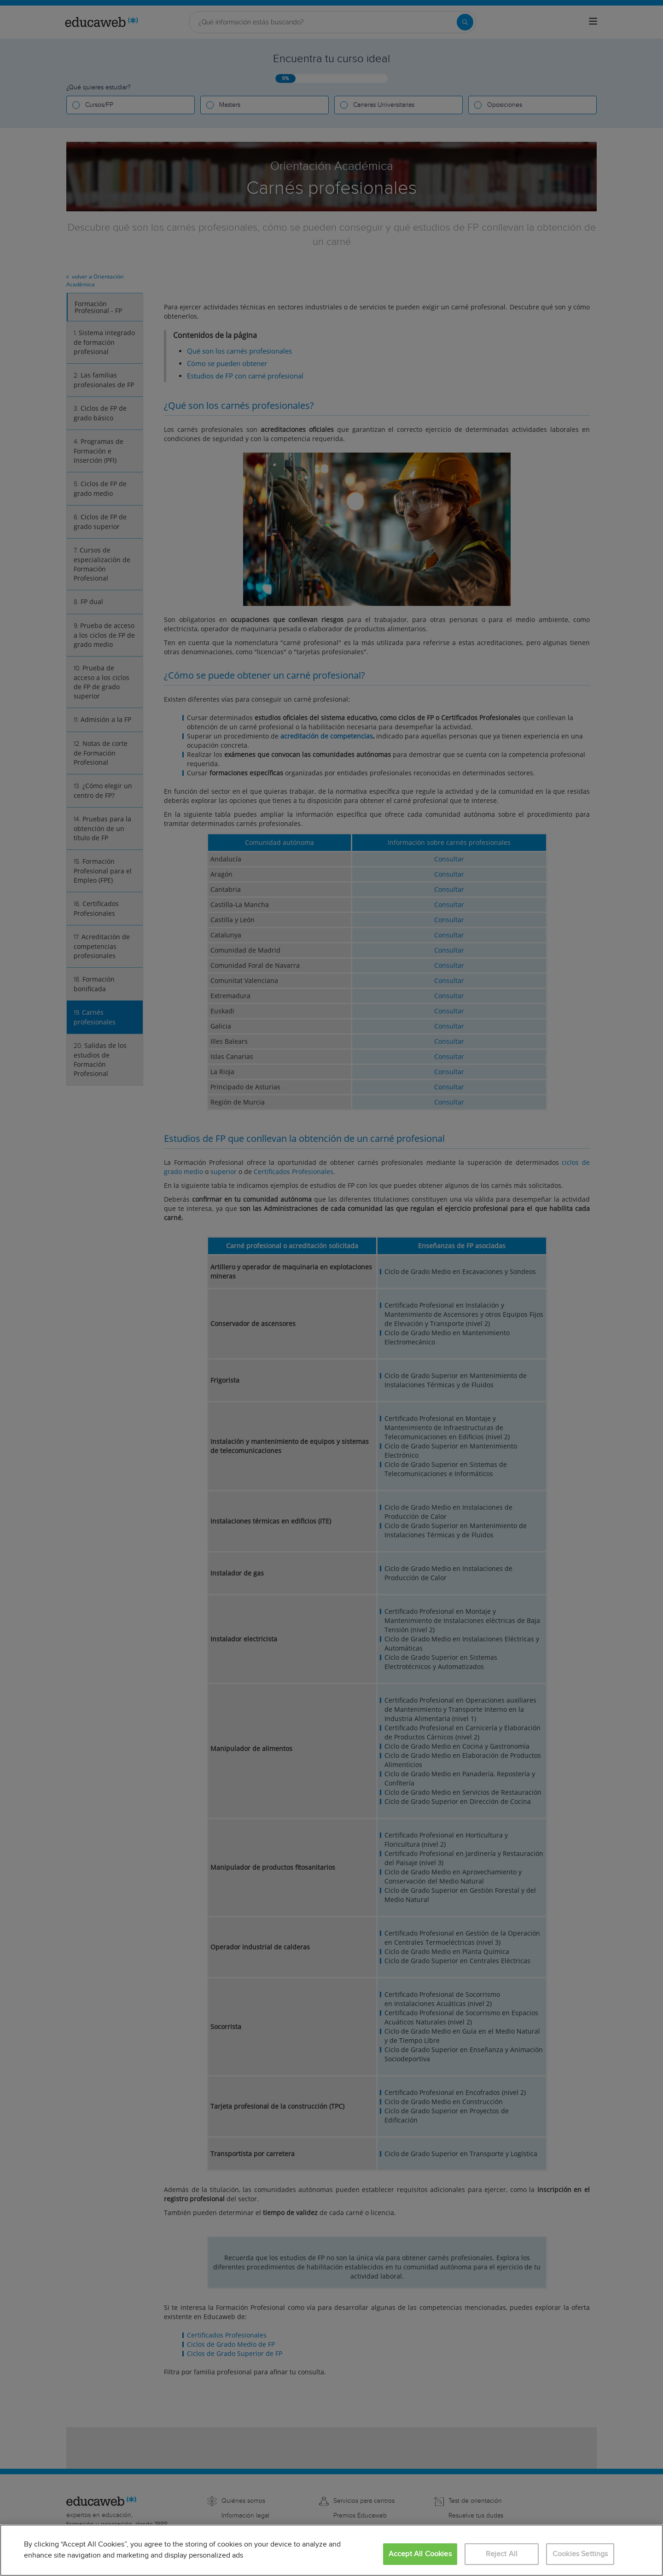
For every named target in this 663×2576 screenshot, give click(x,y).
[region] (331, 2550)
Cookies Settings (580, 2554)
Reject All (502, 2554)
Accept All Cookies (420, 2554)
